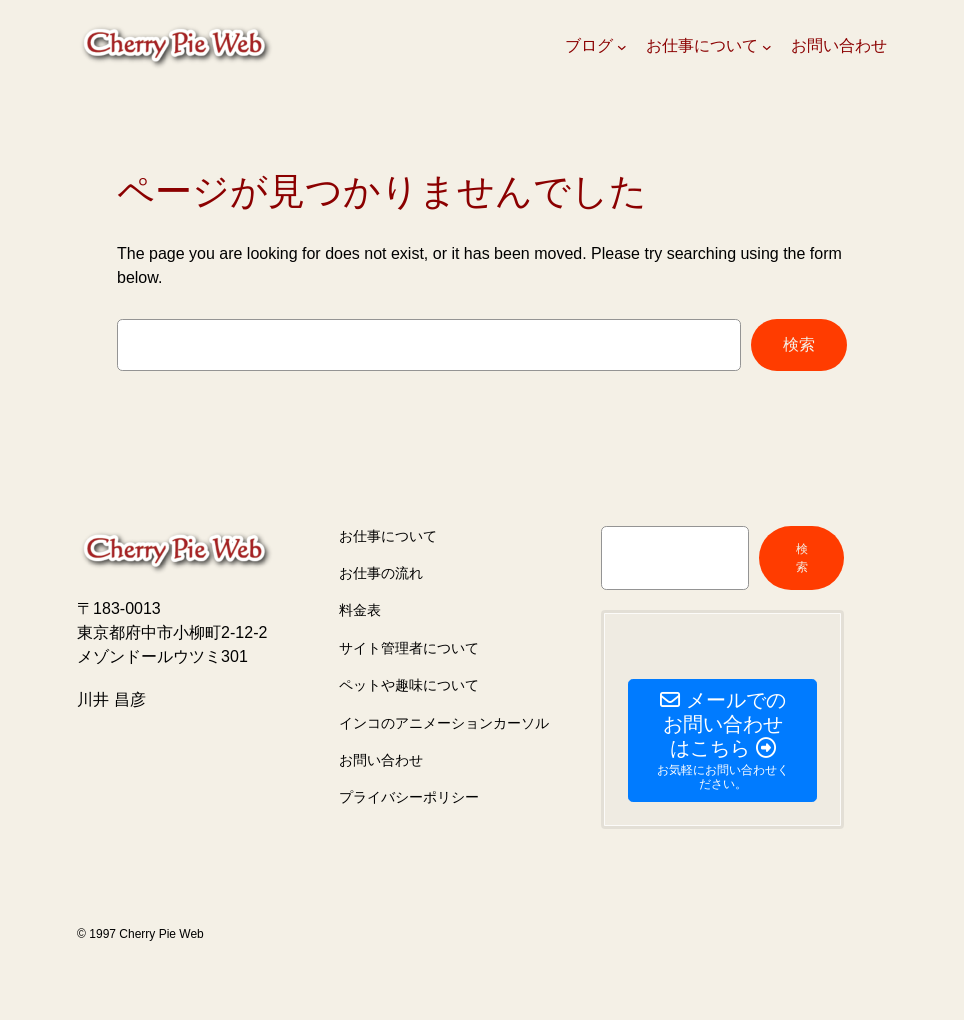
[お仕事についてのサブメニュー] (767, 47)
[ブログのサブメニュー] (622, 47)
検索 (799, 344)
